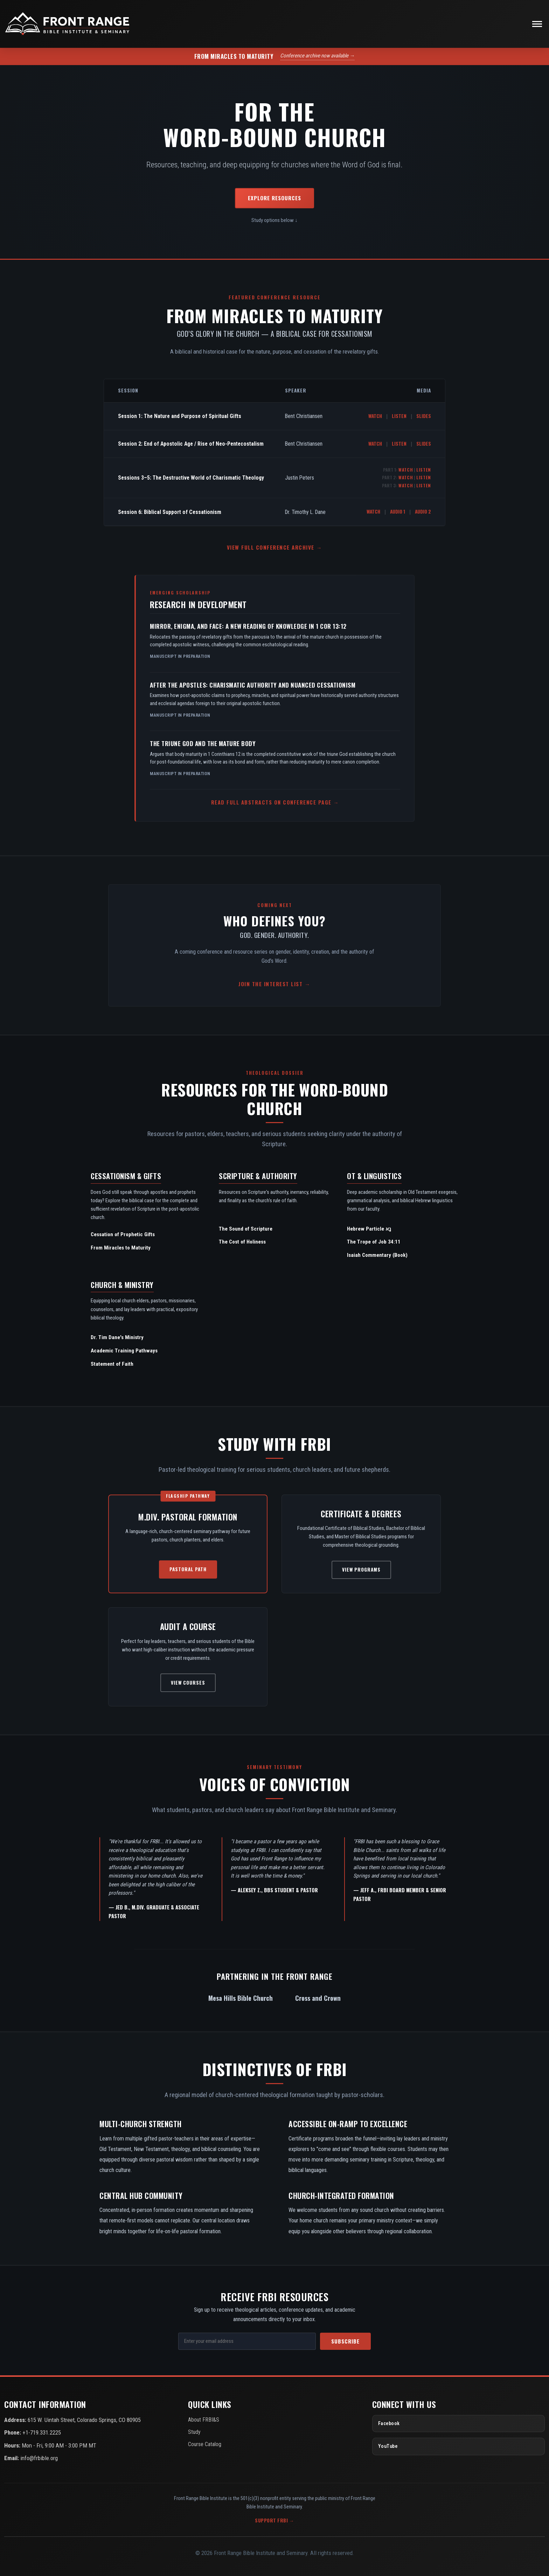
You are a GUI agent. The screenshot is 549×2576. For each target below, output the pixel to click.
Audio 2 (423, 511)
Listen (399, 415)
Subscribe (345, 2341)
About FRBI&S (203, 2419)
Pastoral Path (188, 1569)
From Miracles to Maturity (121, 1248)
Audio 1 (397, 511)
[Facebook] (458, 2423)
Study (194, 2432)
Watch (375, 415)
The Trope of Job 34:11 (374, 1242)
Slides (423, 415)
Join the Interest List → (274, 984)
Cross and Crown (318, 1998)
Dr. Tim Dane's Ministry (117, 1337)
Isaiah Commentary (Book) (377, 1255)
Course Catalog (204, 2444)
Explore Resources (274, 198)
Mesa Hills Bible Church (240, 1998)
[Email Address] (247, 2341)
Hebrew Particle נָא (369, 1229)
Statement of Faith (112, 1364)
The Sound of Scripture (245, 1229)
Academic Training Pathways (124, 1351)
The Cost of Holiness (242, 1242)
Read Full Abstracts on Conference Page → (275, 802)
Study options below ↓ (274, 220)
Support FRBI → (274, 2520)
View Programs (361, 1569)
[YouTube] (458, 2446)
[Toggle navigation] (537, 24)
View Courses (188, 1682)
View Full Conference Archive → (274, 547)
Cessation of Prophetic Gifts (123, 1234)
